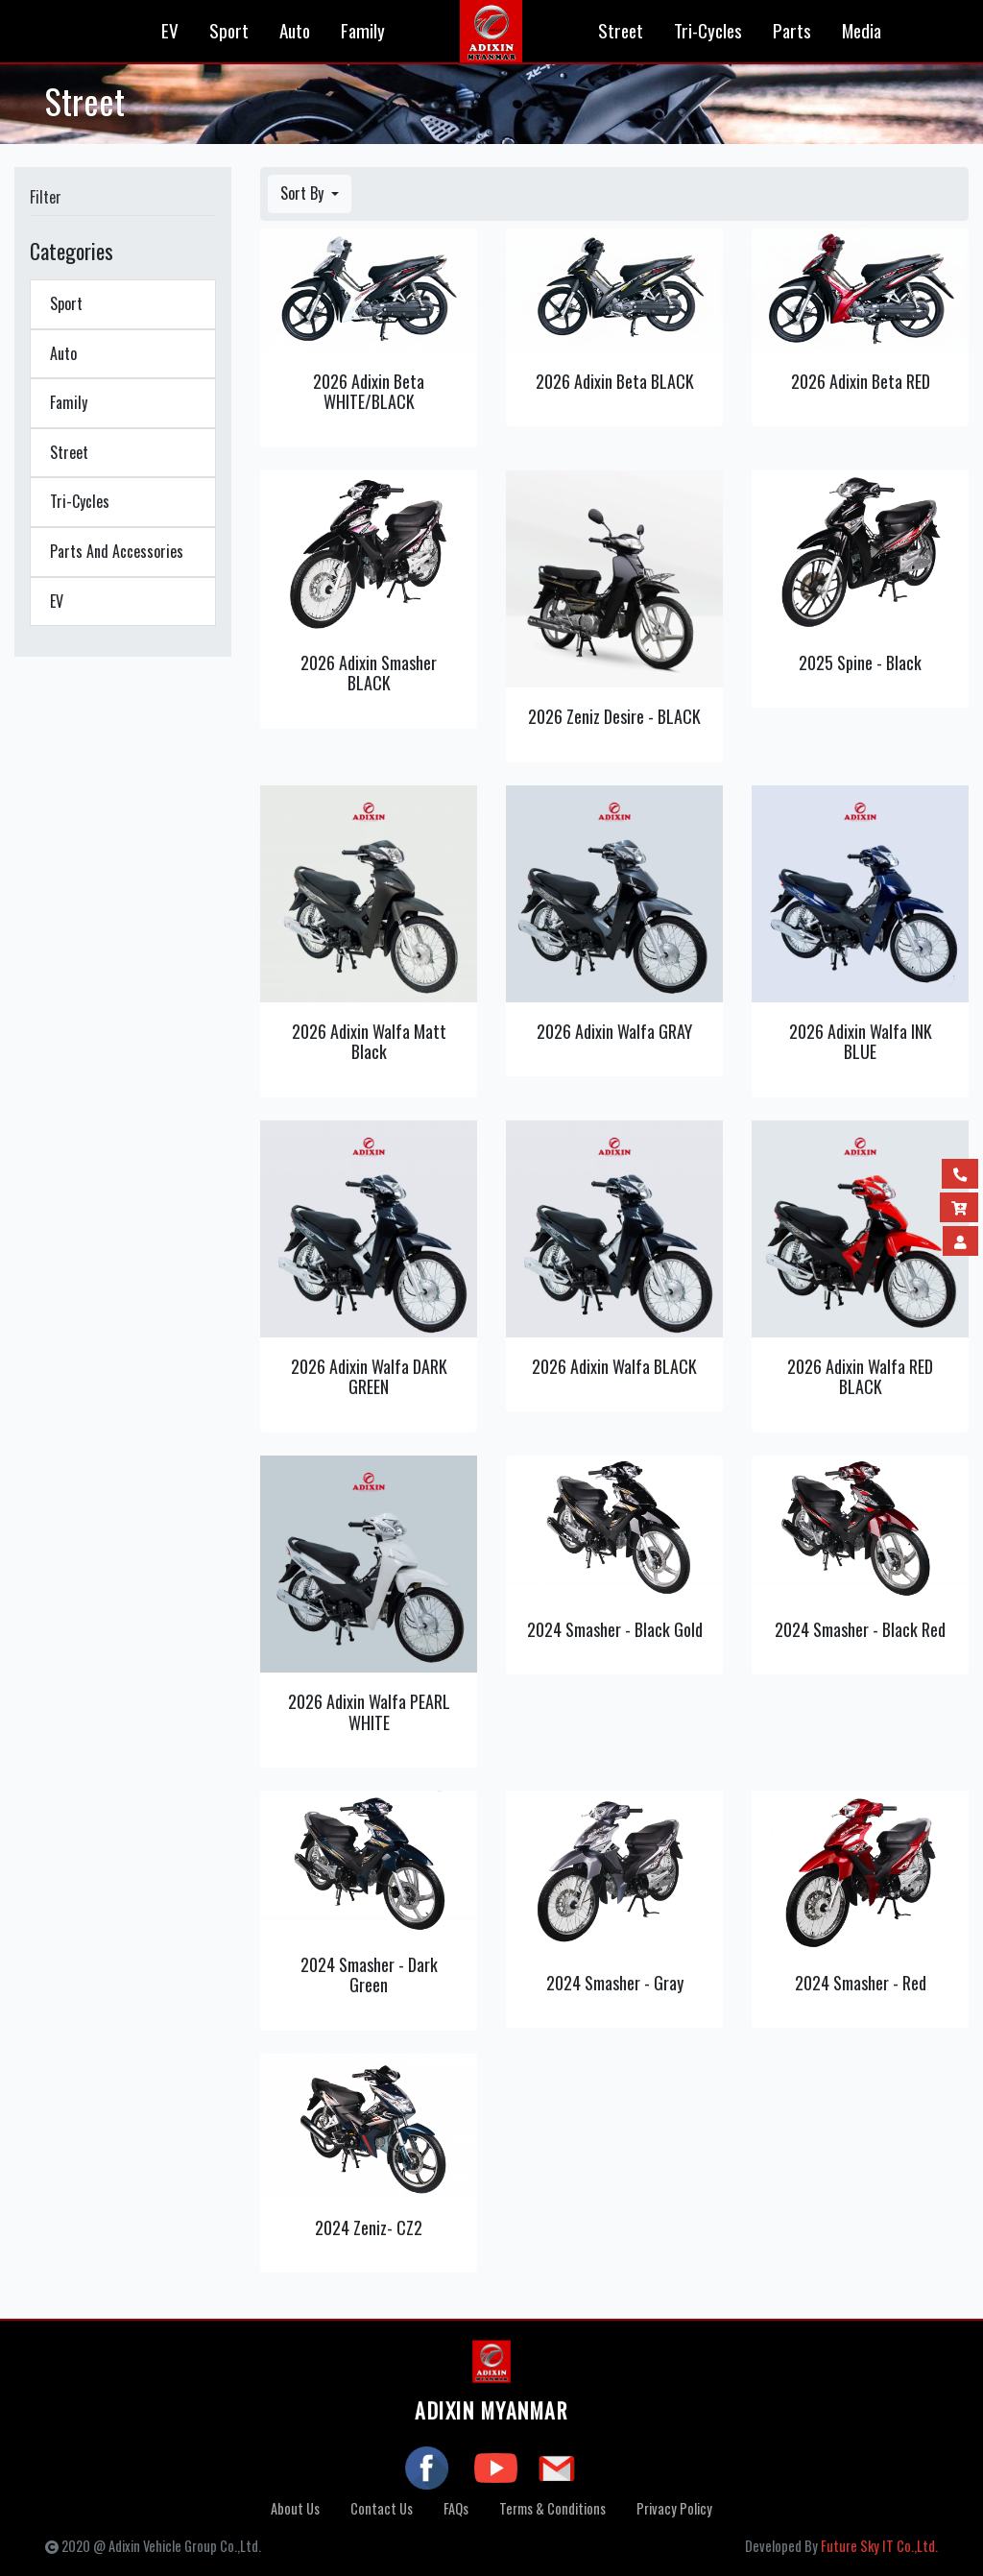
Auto (294, 30)
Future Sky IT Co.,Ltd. (879, 2546)
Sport (229, 30)
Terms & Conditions (552, 2508)
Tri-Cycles (708, 30)
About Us (295, 2508)
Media (861, 30)
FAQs (456, 2508)
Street (620, 30)
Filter (45, 196)
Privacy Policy (674, 2508)
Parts (792, 30)
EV (170, 30)
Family (363, 30)
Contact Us (381, 2508)
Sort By (303, 193)
